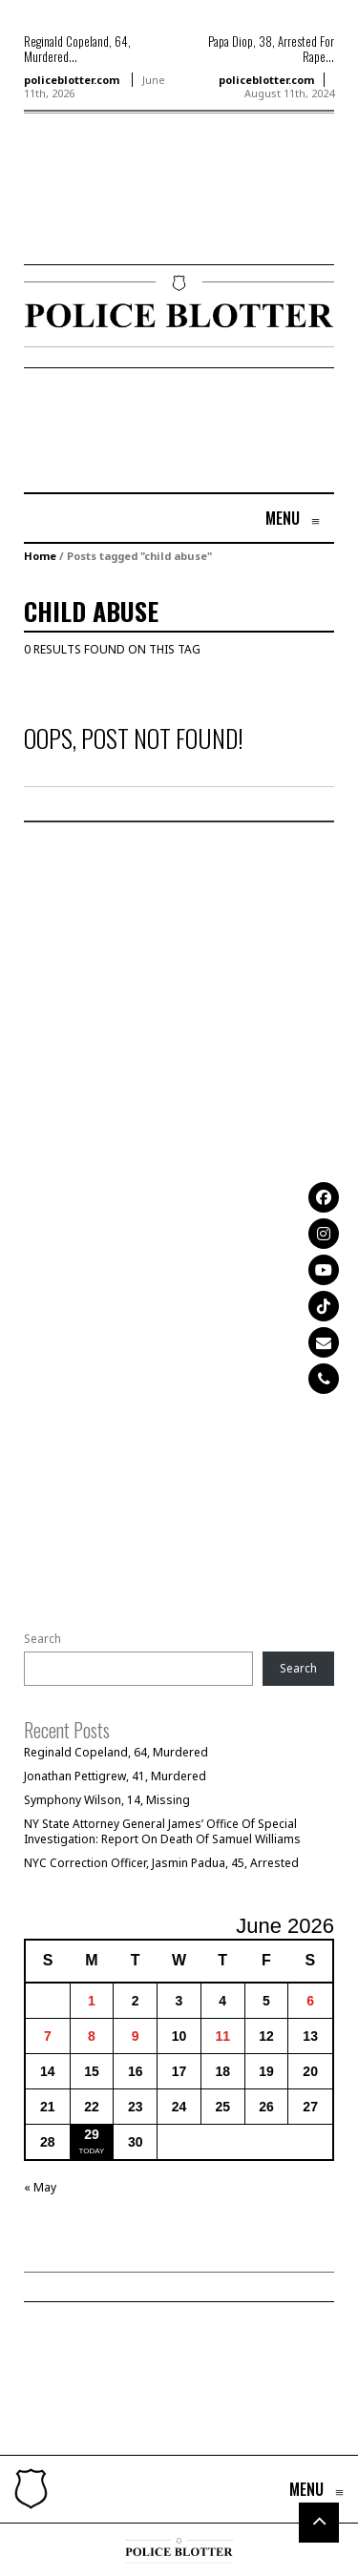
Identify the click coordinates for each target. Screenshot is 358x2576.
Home (40, 556)
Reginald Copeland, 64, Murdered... (77, 48)
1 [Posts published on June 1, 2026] (91, 2000)
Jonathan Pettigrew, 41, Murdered (115, 1776)
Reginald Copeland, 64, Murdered (116, 1752)
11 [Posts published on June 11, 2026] (222, 2036)
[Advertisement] (81, 216)
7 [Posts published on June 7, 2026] (48, 2036)
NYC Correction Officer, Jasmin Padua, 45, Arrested (161, 1863)
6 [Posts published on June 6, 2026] (310, 2000)
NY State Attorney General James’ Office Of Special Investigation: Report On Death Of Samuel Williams (162, 1831)
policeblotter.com (71, 80)
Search (42, 1639)
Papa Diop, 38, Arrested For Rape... (271, 48)
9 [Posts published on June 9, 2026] (135, 2036)
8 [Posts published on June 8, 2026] (91, 2036)
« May (40, 2187)
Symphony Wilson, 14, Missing (107, 1800)
